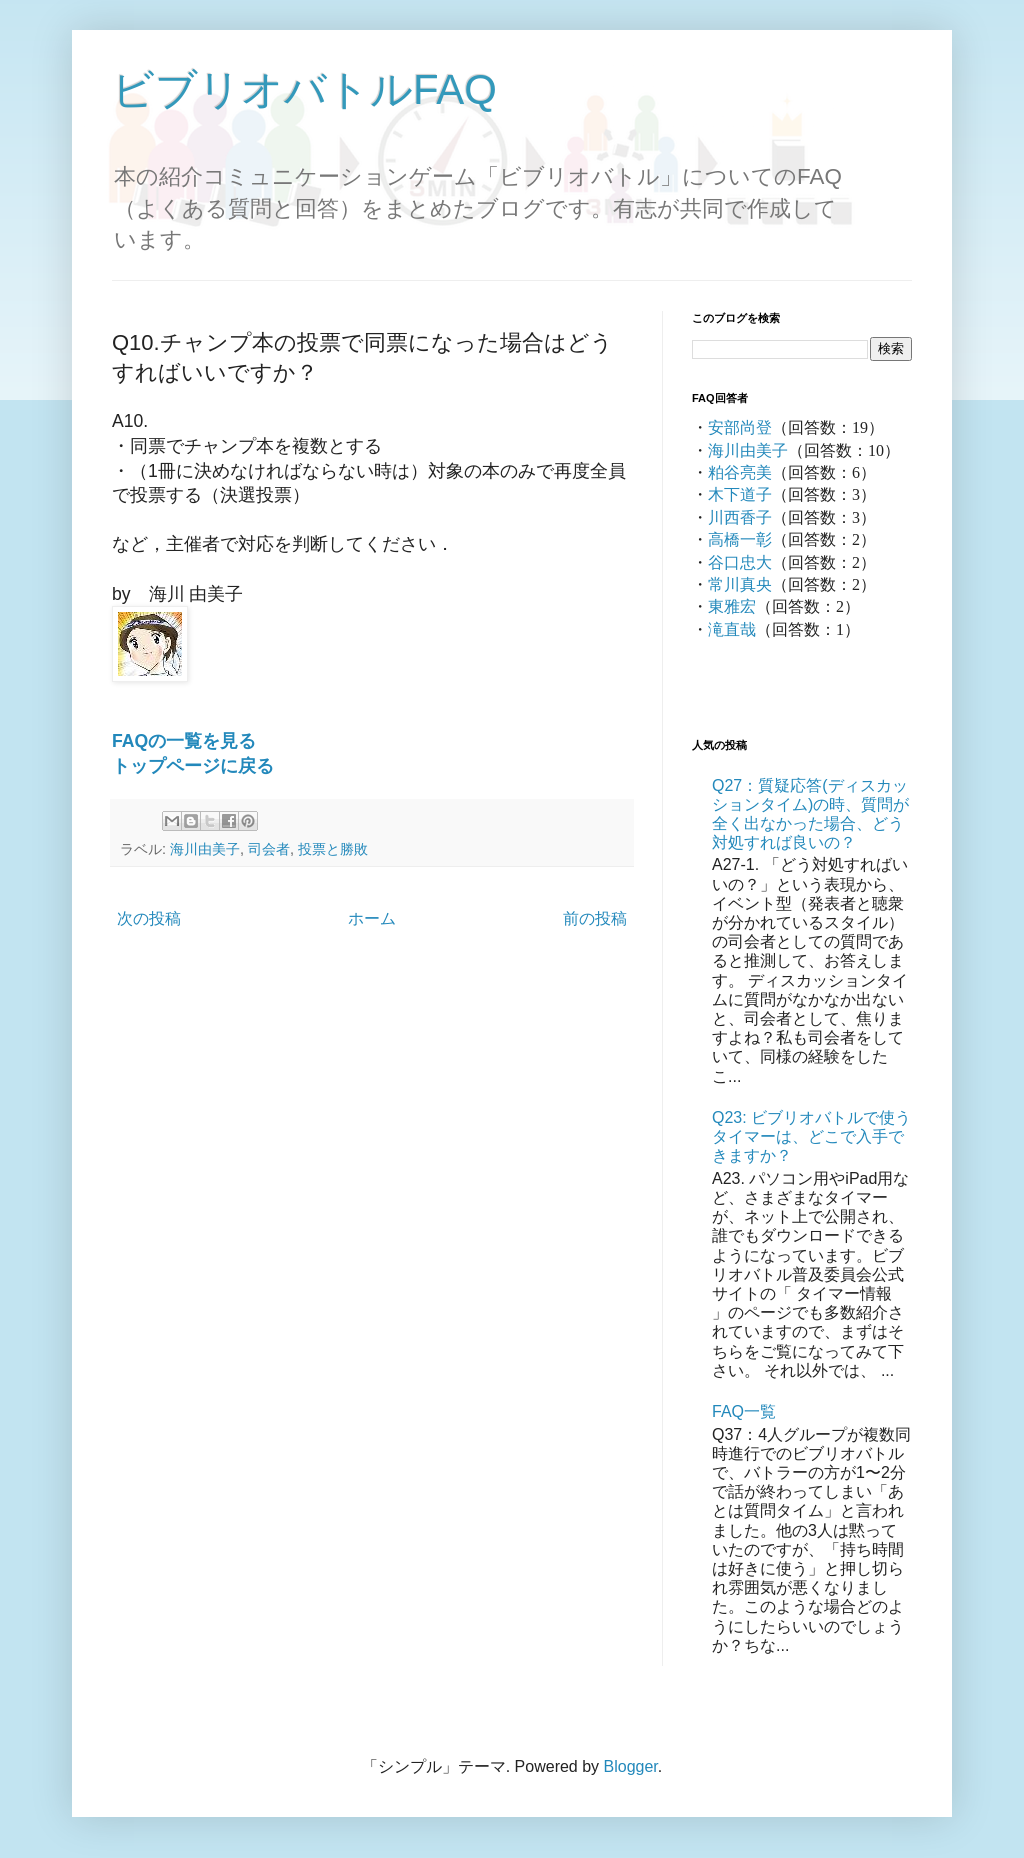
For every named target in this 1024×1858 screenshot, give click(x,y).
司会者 (269, 849)
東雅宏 (732, 606)
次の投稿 (149, 918)
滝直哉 (732, 629)
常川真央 (740, 584)
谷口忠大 (740, 562)
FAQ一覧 (744, 1411)
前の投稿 (595, 918)
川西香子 (740, 517)
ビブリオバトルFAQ (304, 89)
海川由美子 (205, 849)
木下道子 (740, 494)
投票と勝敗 (333, 849)
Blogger (631, 1766)
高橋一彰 (740, 539)
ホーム (372, 918)
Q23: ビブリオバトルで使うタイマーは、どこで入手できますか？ (811, 1136)
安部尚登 (740, 427)
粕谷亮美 (740, 472)
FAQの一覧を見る (184, 741)
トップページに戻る (193, 766)
